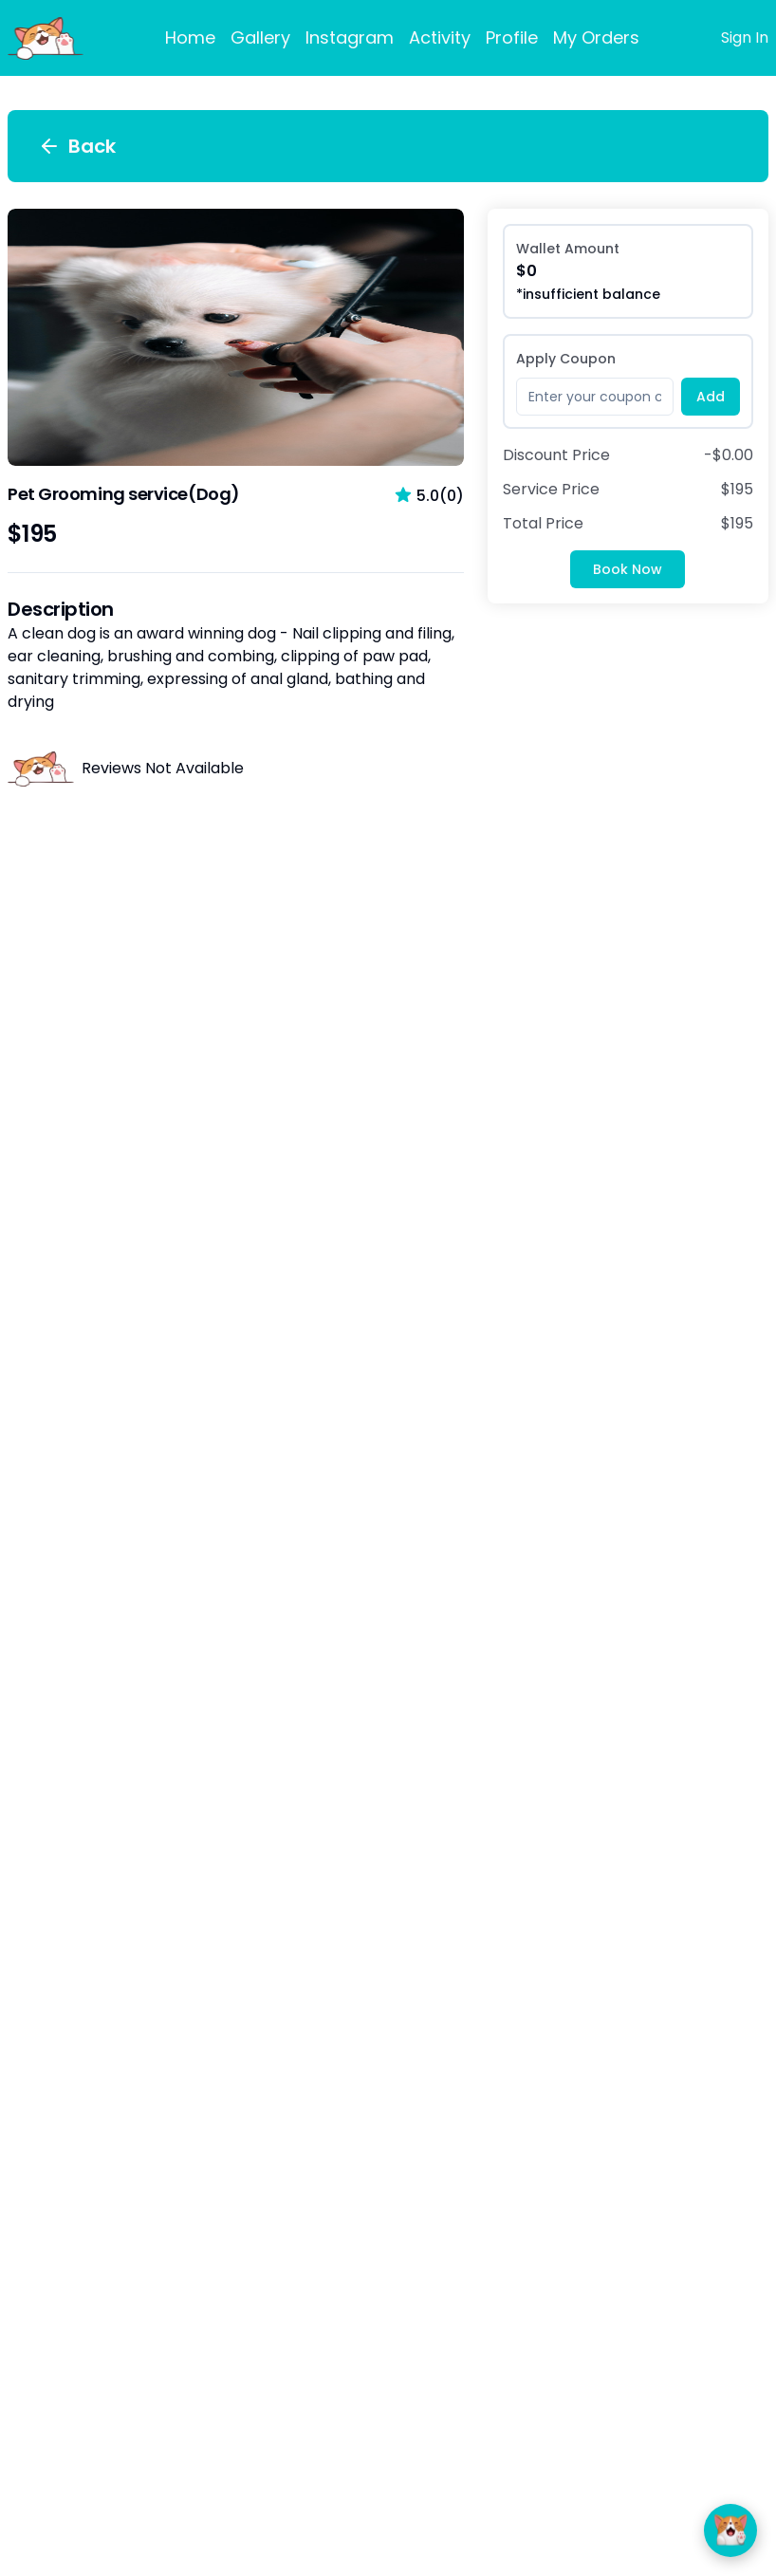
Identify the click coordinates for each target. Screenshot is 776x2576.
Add (710, 396)
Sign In (744, 37)
